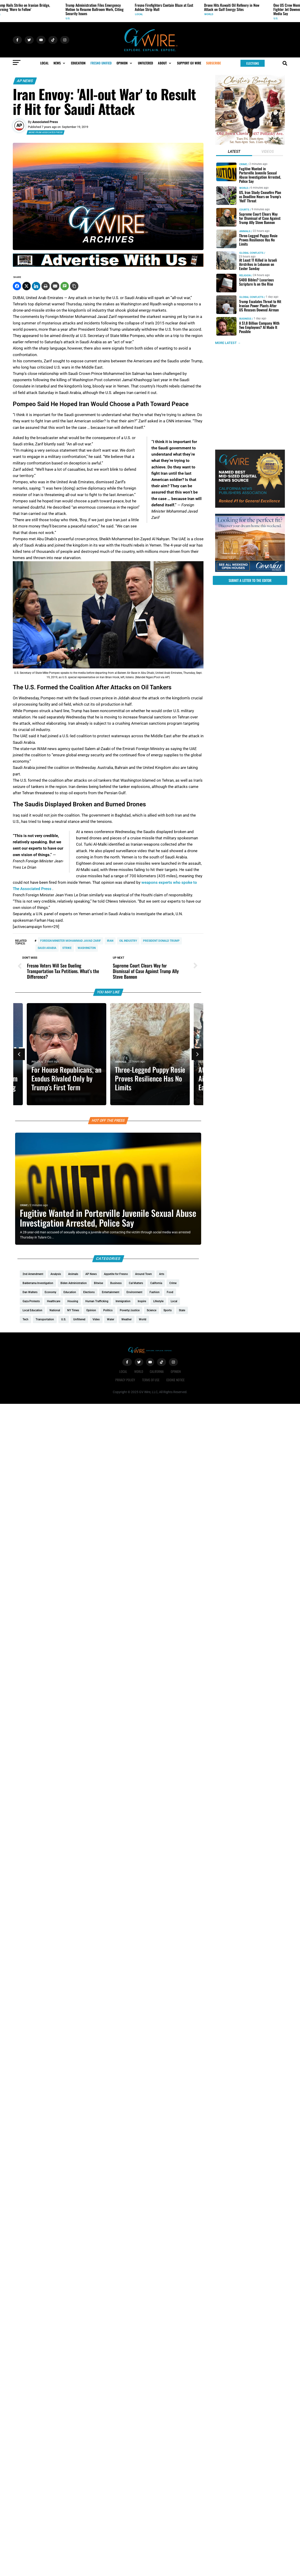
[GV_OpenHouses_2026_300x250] (250, 571)
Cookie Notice (176, 1379)
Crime (24, 1205)
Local (160, 14)
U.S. (20, 14)
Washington (87, 948)
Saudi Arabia (47, 948)
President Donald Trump (161, 940)
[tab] (234, 152)
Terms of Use (151, 1379)
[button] (60, 63)
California (157, 1371)
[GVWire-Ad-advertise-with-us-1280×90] (108, 265)
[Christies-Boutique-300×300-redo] (250, 143)
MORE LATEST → (228, 343)
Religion (245, 275)
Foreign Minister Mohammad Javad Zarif (70, 940)
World (230, 14)
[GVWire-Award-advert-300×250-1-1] (250, 506)
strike (67, 948)
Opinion (176, 1371)
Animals (120, 1061)
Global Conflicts (251, 252)
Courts (244, 209)
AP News (25, 81)
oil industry (128, 940)
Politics (37, 1061)
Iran (110, 940)
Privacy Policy (125, 1379)
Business (245, 318)
